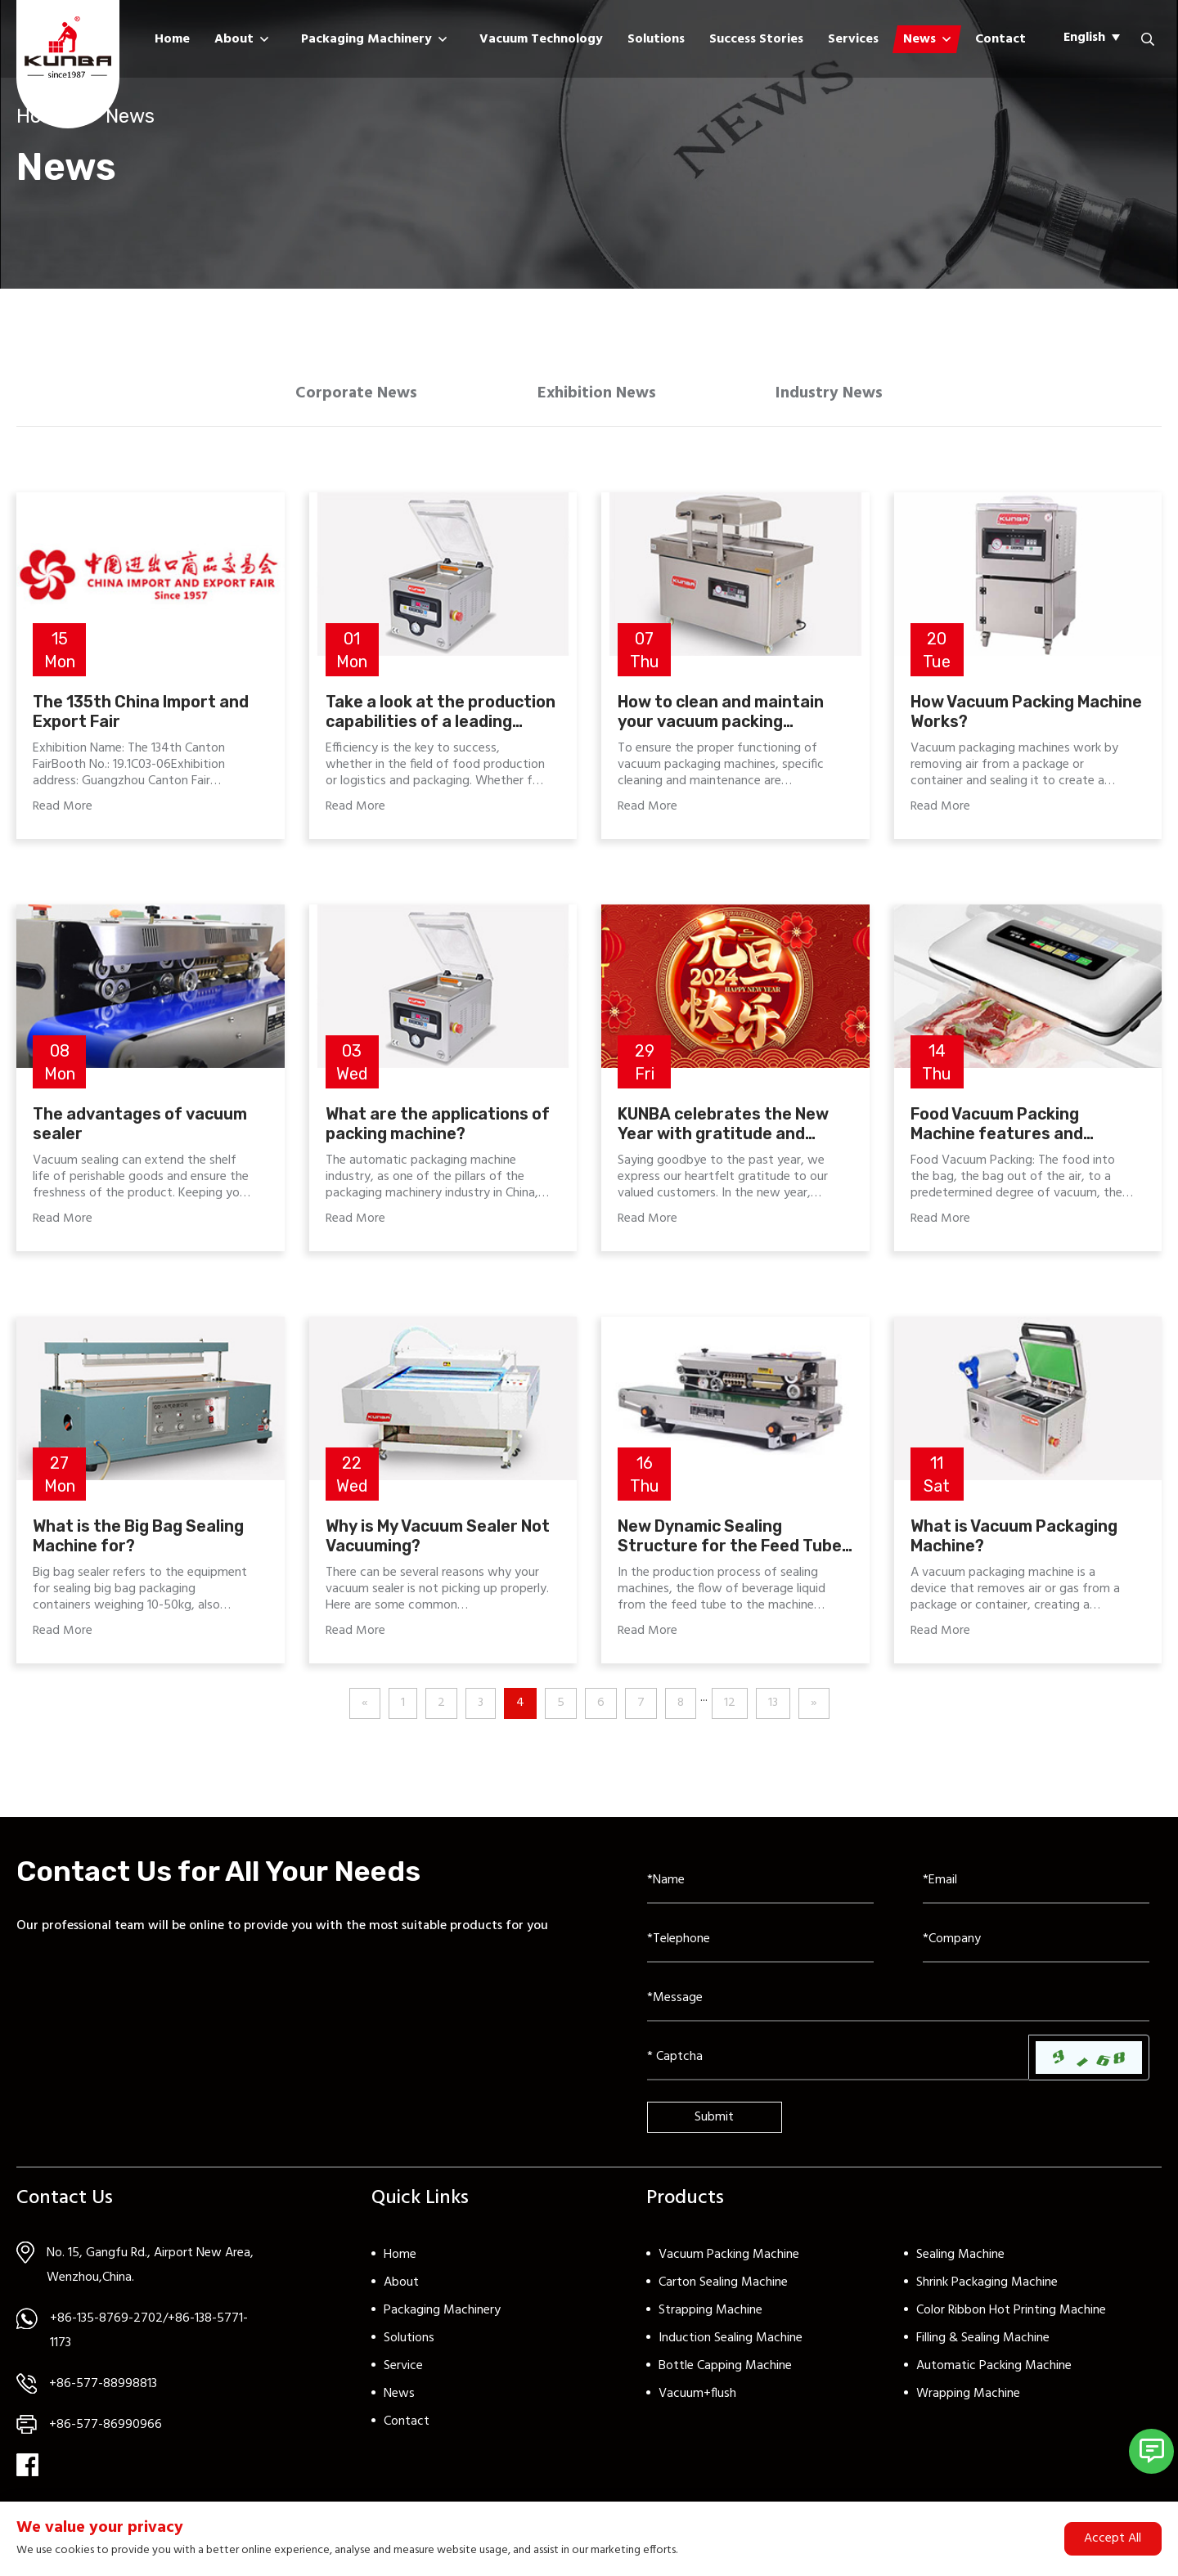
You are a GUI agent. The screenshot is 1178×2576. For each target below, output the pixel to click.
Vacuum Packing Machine (729, 2261)
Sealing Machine (960, 2261)
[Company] (1036, 1946)
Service (403, 2372)
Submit (714, 2123)
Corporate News (345, 397)
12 (729, 1710)
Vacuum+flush (697, 2400)
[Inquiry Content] (898, 2005)
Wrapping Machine (968, 2400)
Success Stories (756, 39)
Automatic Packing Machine (994, 2372)
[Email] (1036, 1887)
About (234, 39)
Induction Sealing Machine (731, 2344)
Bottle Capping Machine (725, 2372)
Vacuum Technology (541, 39)
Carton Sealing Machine (723, 2289)
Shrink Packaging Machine (987, 2289)
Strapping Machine (710, 2316)
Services (853, 39)
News (919, 39)
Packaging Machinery (366, 39)
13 (773, 1710)
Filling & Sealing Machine (983, 2344)
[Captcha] (838, 2064)
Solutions (656, 39)
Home (172, 39)
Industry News (841, 397)
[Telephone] (760, 1946)
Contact (1000, 39)
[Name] (760, 1887)
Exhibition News (597, 397)
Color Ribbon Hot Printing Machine (1011, 2316)
